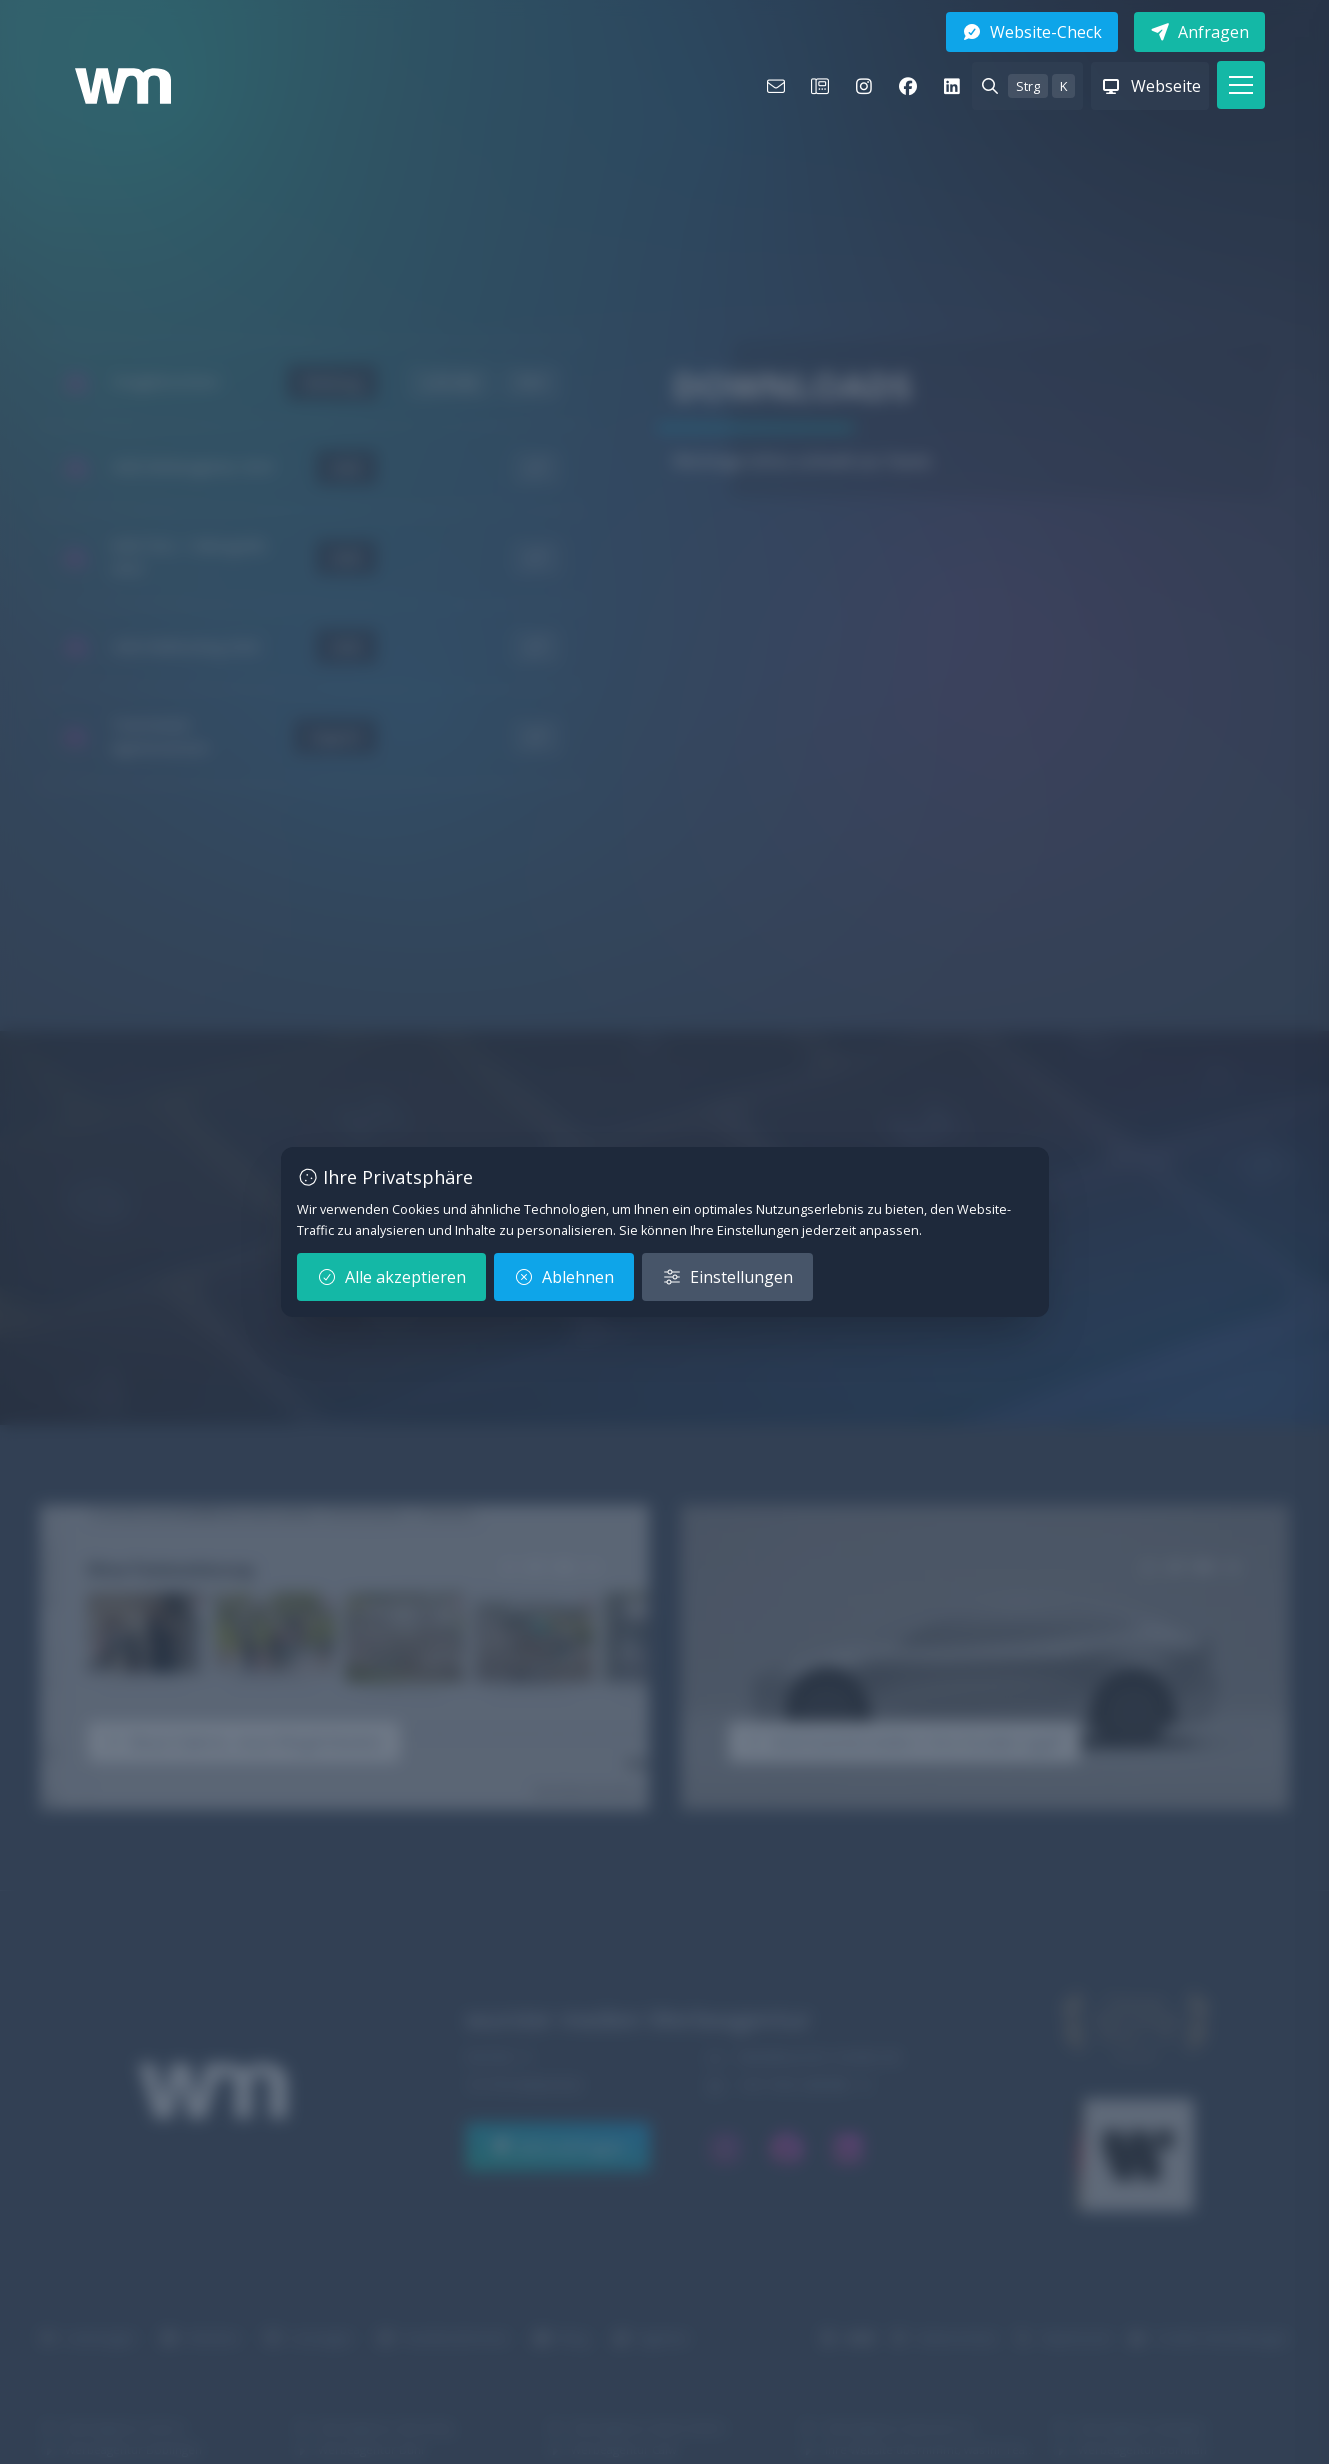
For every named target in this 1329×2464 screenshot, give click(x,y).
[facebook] (908, 86)
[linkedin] (952, 86)
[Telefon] (820, 86)
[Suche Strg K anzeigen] (1027, 86)
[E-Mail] (776, 86)
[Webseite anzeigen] (1150, 86)
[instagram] (864, 86)
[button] (1241, 85)
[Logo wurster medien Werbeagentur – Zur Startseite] (123, 86)
